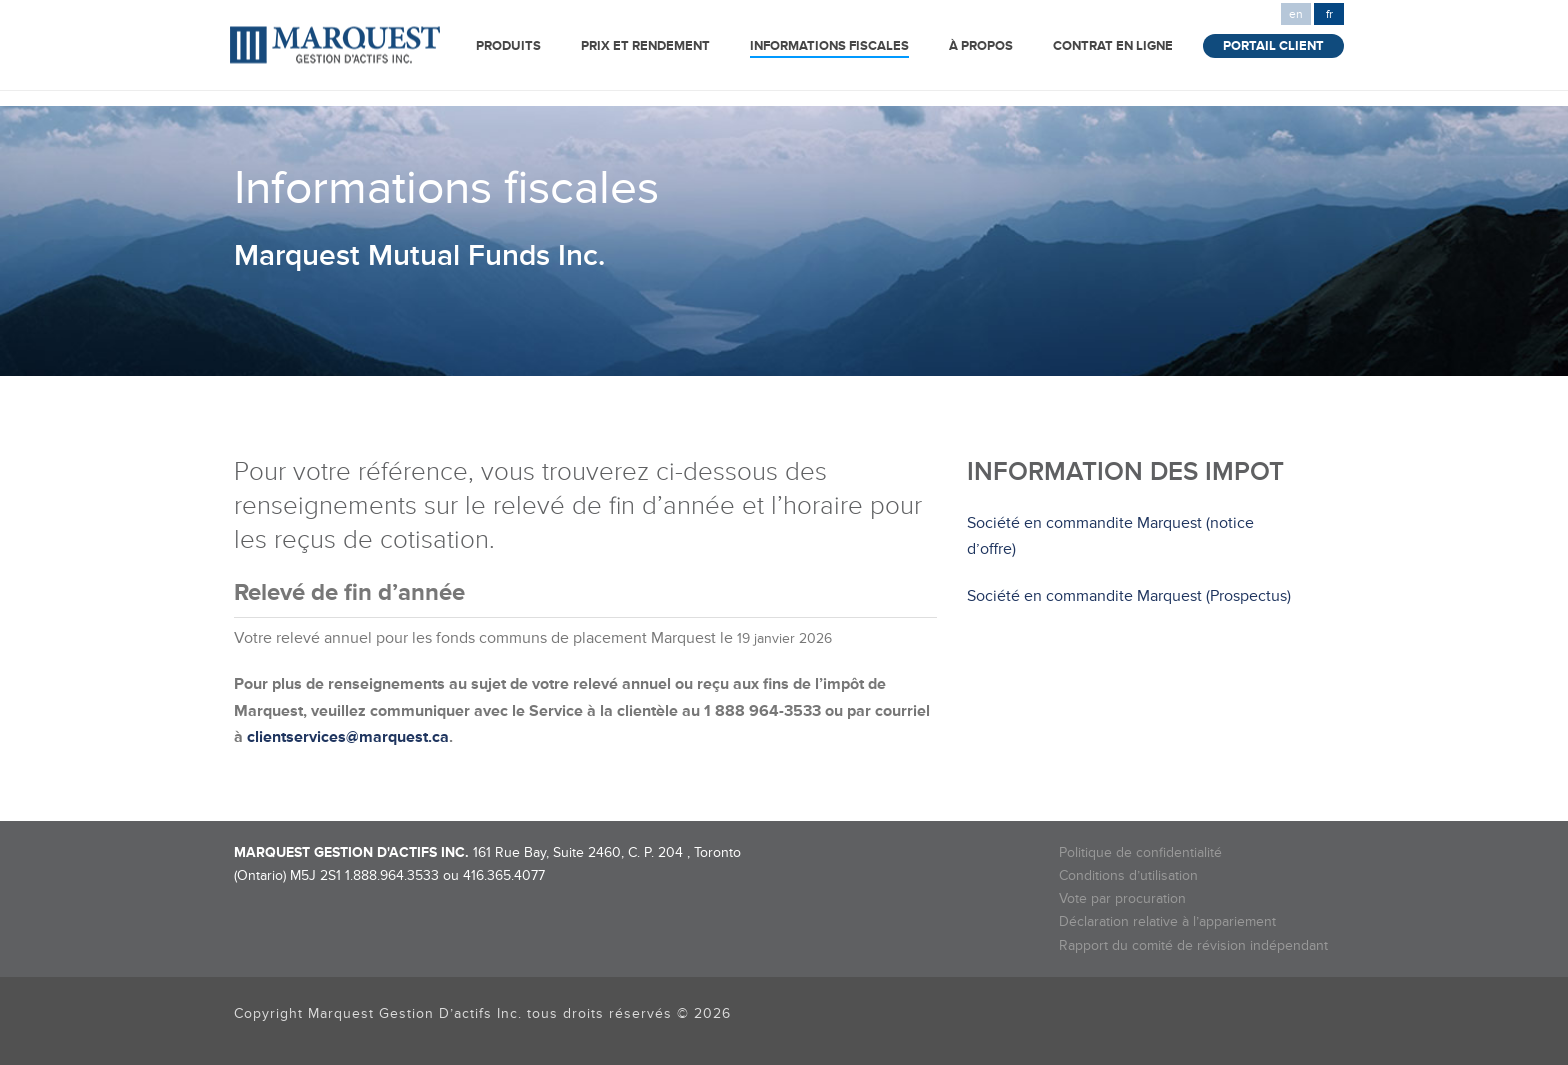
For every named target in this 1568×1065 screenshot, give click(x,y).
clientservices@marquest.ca (348, 737)
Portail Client (1273, 46)
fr (1329, 14)
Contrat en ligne (1113, 46)
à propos (981, 46)
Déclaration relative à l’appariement (1167, 921)
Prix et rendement (645, 46)
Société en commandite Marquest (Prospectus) (1129, 596)
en (1296, 14)
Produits (508, 46)
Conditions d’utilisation (1128, 875)
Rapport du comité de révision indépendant (1193, 945)
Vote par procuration (1122, 898)
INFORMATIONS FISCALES (829, 46)
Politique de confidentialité (1140, 852)
